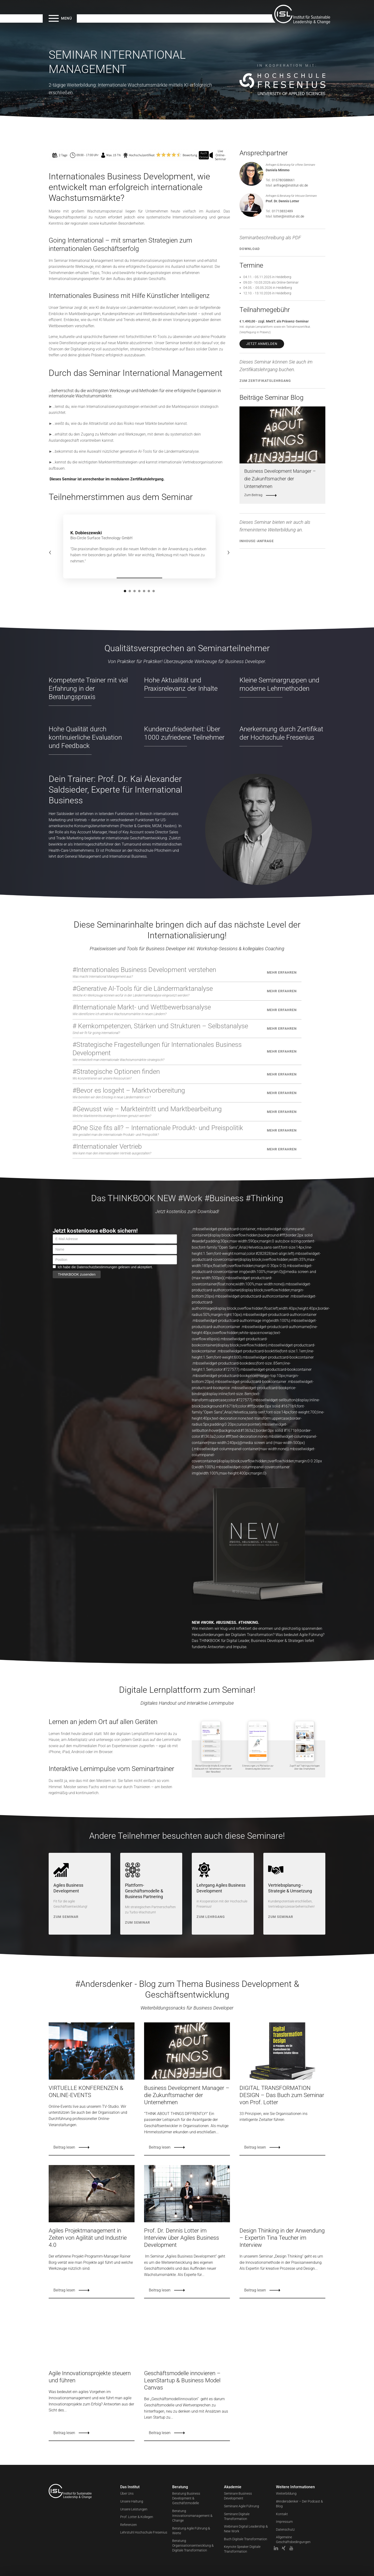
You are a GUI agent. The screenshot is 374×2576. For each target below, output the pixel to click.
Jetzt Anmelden (261, 344)
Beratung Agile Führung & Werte (191, 2530)
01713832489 (282, 211)
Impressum (284, 2522)
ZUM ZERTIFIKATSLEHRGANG (265, 381)
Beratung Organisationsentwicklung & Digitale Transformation (193, 2545)
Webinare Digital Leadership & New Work (246, 2528)
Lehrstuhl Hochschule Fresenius (143, 2532)
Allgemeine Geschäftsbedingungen (293, 2539)
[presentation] (50, 552)
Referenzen (128, 2525)
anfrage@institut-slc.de (290, 185)
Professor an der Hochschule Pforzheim (138, 850)
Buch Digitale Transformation (245, 2539)
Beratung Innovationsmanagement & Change (192, 2515)
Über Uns (127, 2493)
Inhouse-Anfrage (256, 541)
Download (249, 249)
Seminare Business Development (238, 2496)
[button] (125, 591)
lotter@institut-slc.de (288, 216)
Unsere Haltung (131, 2501)
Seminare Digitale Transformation (236, 2516)
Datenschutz (285, 2529)
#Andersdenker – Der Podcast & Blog (299, 2503)
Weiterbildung (286, 2493)
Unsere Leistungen (133, 2509)
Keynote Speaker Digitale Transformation (242, 2549)
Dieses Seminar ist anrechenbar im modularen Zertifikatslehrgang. (107, 479)
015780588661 (283, 180)
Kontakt (282, 2514)
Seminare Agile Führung (241, 2506)
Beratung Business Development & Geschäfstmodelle (186, 2498)
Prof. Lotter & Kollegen (136, 2517)
